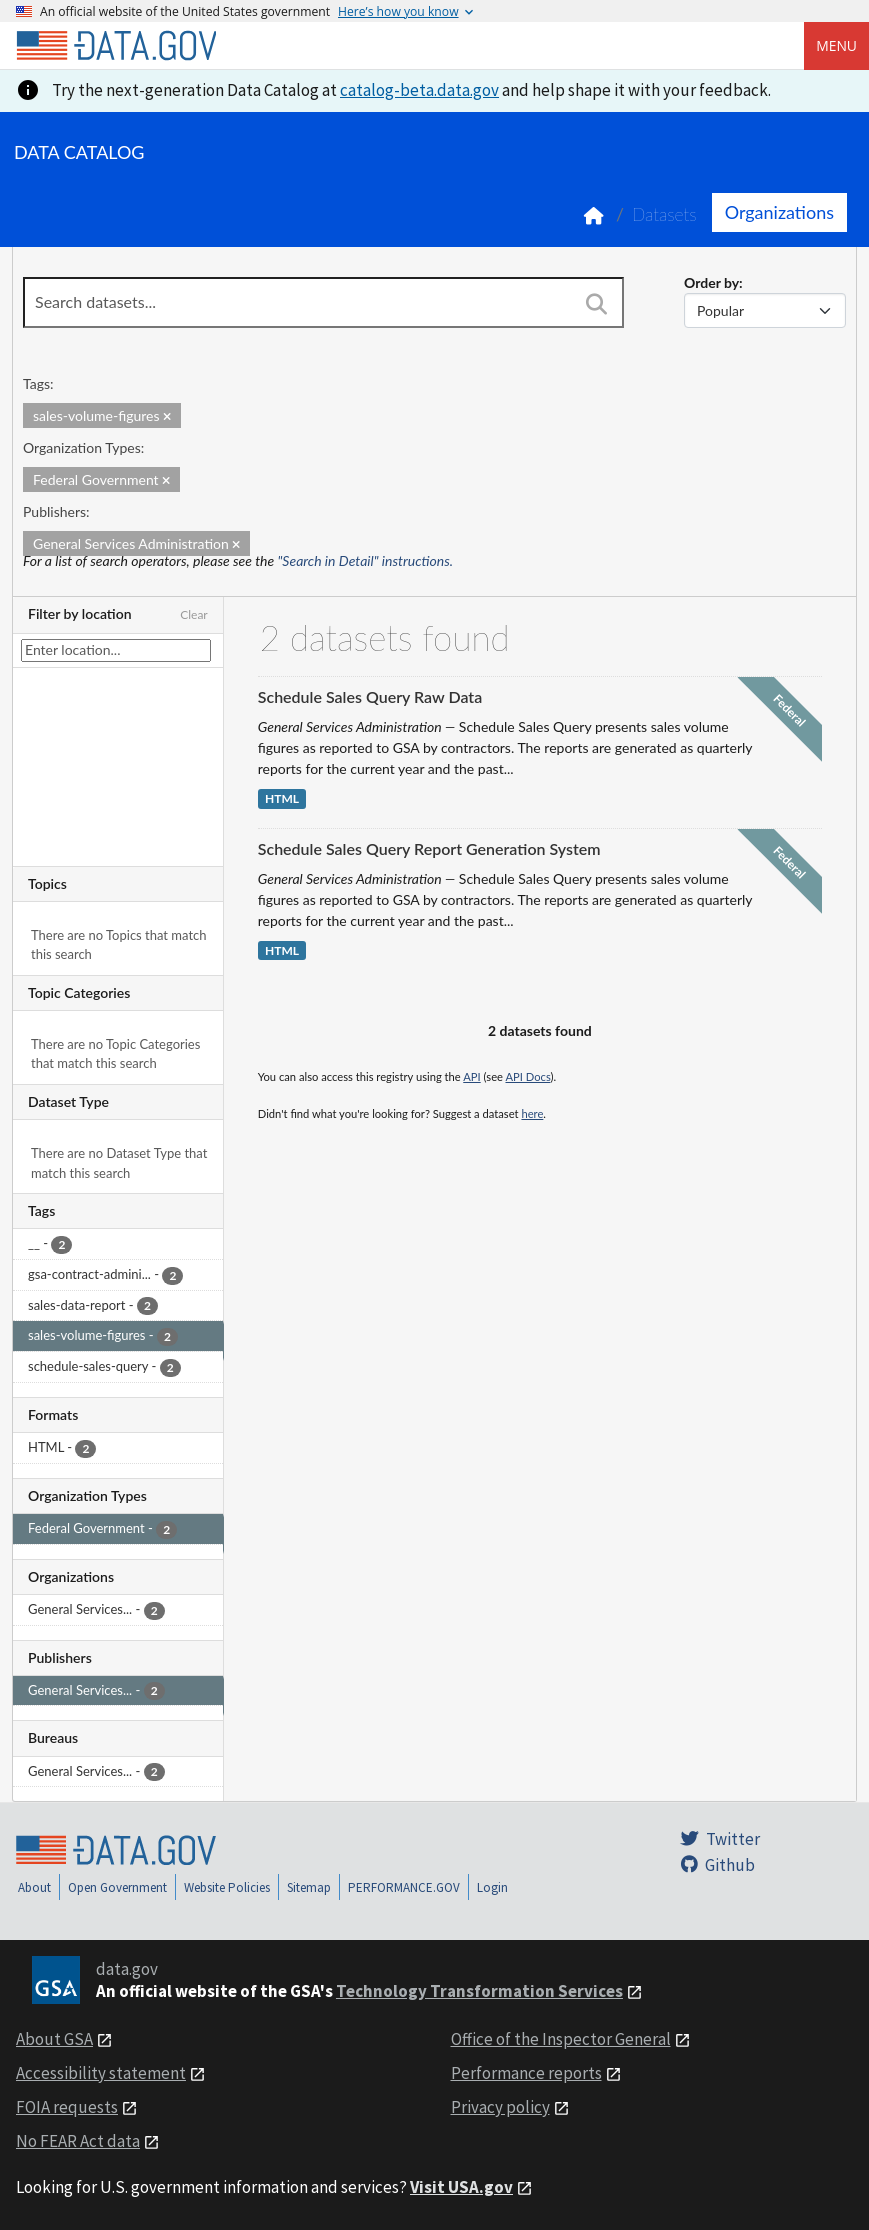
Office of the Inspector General (561, 2039)
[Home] (116, 46)
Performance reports (526, 2073)
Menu (836, 45)
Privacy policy (500, 2107)
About (34, 1887)
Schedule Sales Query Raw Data (370, 696)
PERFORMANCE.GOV (404, 1887)
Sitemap (309, 1887)
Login (492, 1887)
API (471, 1076)
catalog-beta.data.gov (419, 90)
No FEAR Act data (78, 2141)
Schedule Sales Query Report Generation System (429, 848)
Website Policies (227, 1887)
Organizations (779, 212)
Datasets (664, 214)
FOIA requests (67, 2107)
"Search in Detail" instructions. (366, 560)
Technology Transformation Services (479, 1991)
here (532, 1113)
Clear (194, 614)
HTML (282, 798)
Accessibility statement (101, 2073)
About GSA (54, 2039)
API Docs (527, 1076)
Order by (711, 282)
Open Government (117, 1887)
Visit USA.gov (461, 2187)
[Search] (597, 304)
